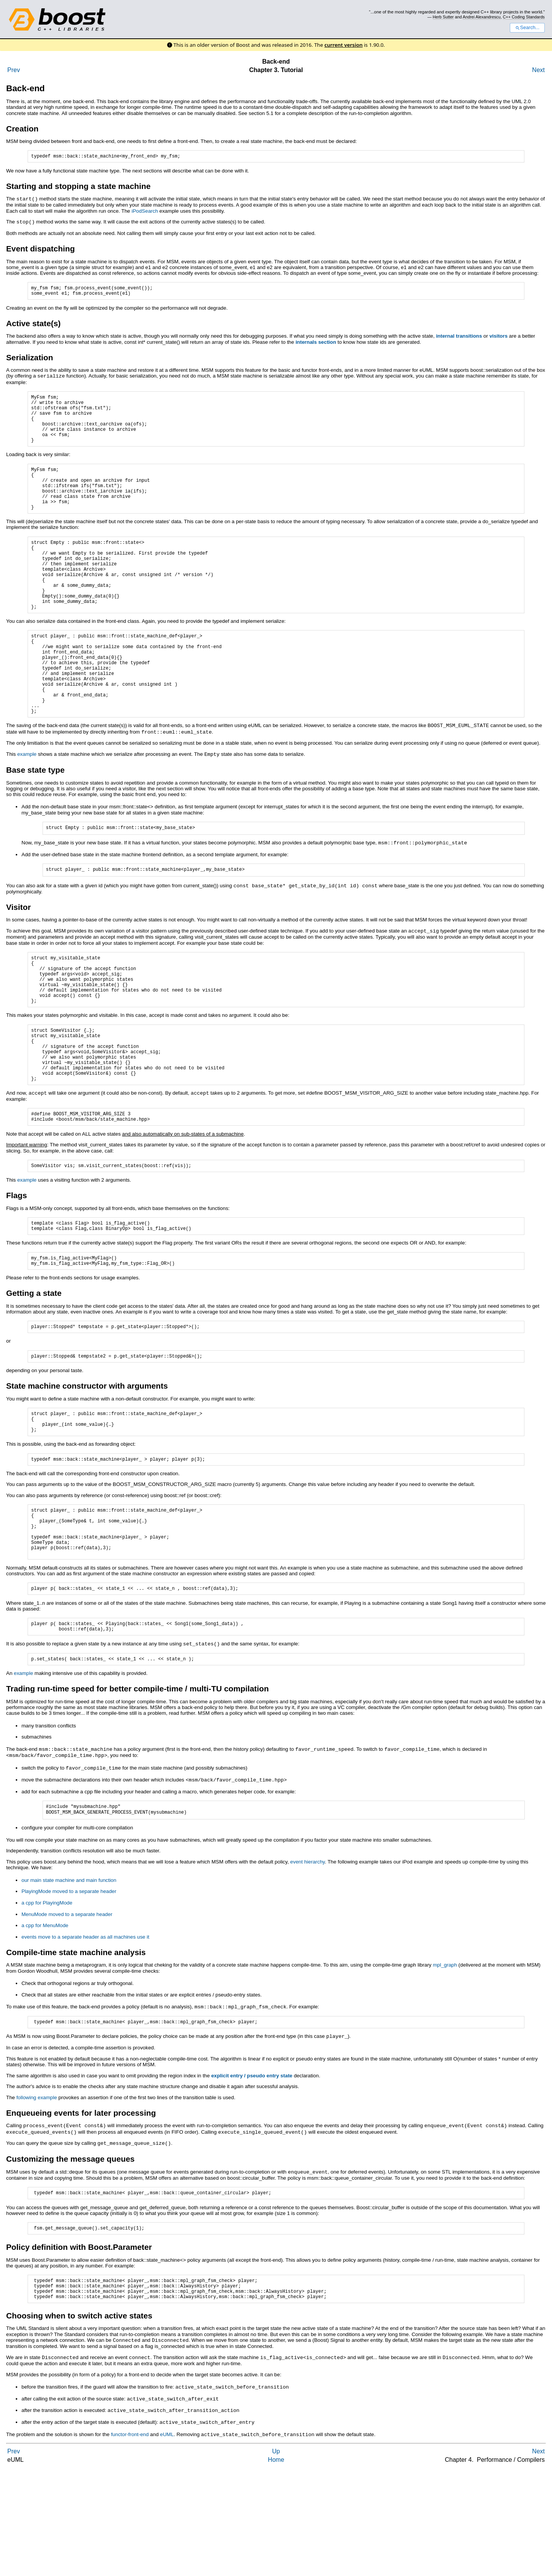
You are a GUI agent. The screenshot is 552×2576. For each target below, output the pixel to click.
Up (276, 2556)
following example (36, 2200)
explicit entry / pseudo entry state (251, 2178)
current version (343, 44)
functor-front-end (130, 2540)
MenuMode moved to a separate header (66, 2016)
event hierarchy (307, 1964)
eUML (167, 2540)
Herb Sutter (443, 17)
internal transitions (459, 338)
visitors (499, 338)
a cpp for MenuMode (44, 2028)
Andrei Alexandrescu (482, 17)
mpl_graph (445, 2067)
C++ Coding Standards (524, 17)
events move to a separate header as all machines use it (85, 2039)
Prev (13, 70)
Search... (527, 27)
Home (276, 2565)
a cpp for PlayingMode (46, 2005)
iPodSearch (144, 212)
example (26, 807)
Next (538, 70)
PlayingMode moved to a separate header (68, 1993)
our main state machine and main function (68, 1982)
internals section (316, 345)
